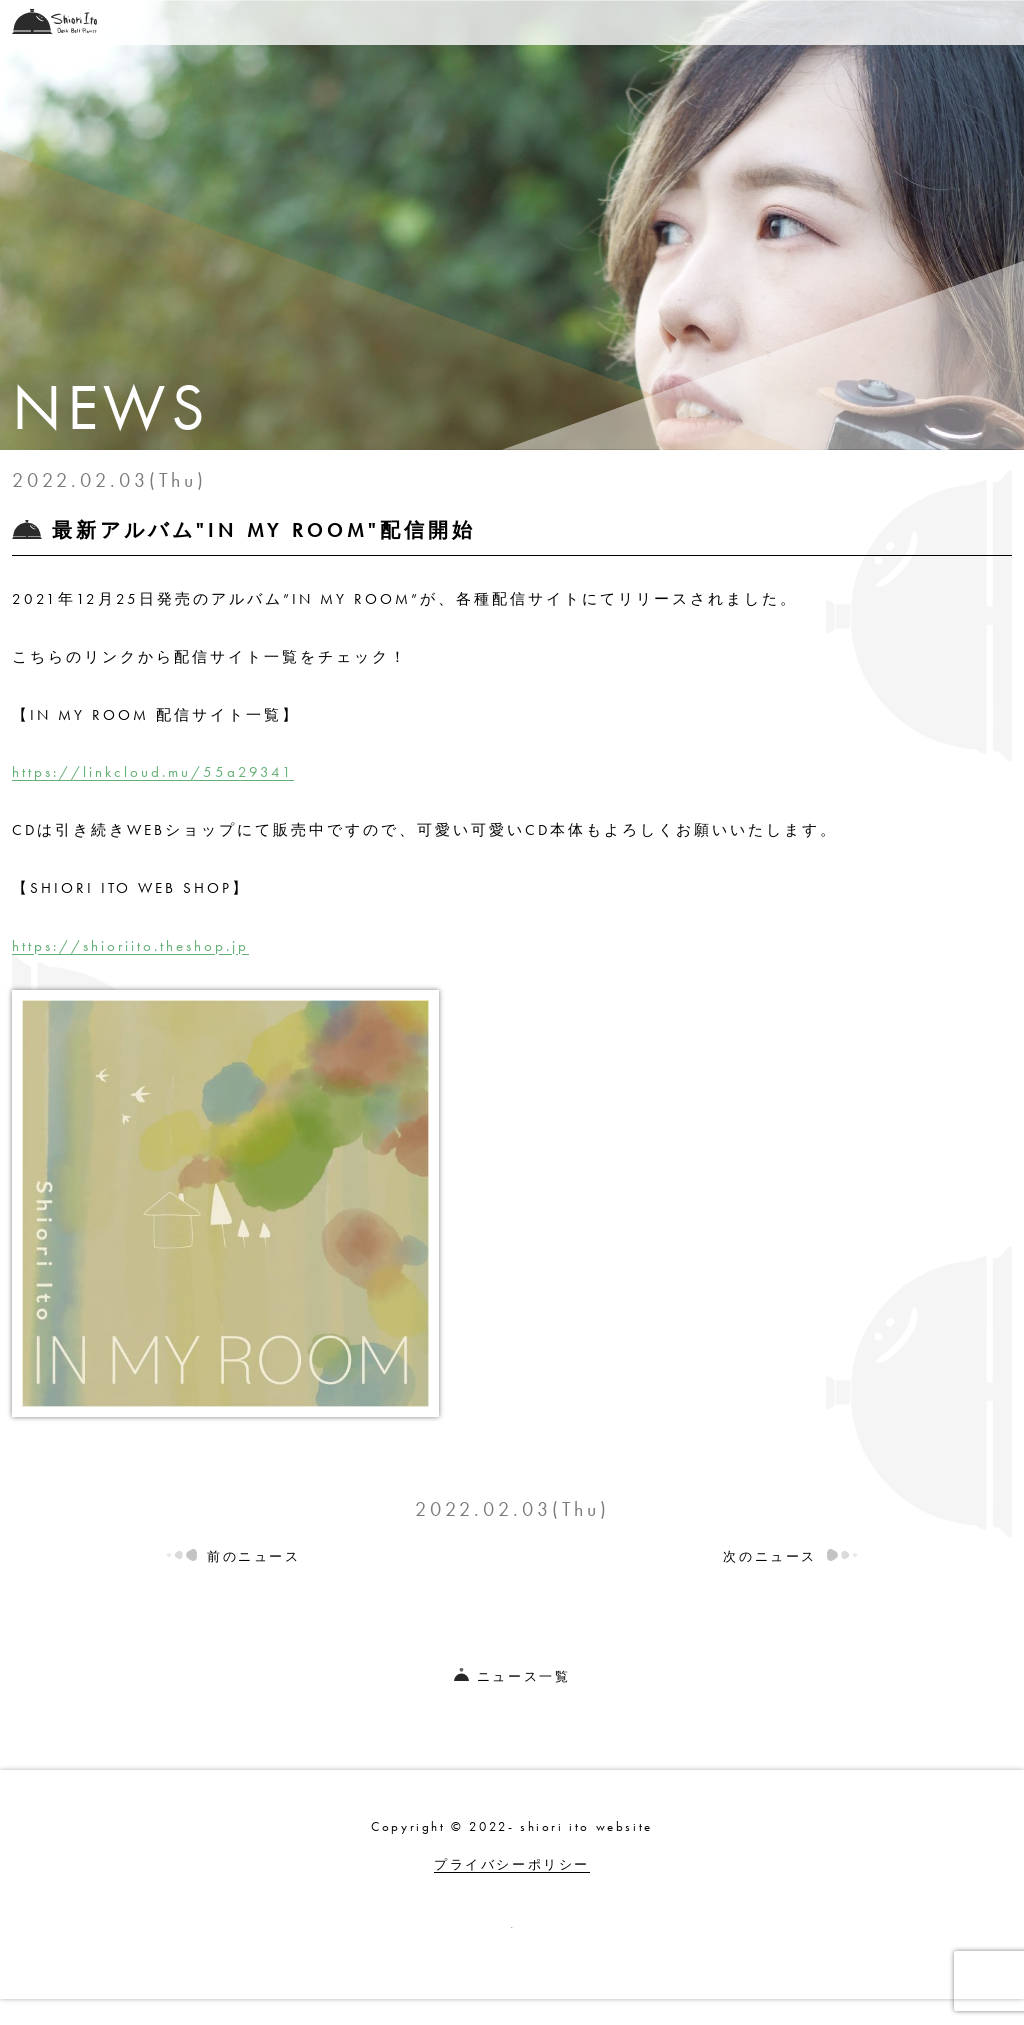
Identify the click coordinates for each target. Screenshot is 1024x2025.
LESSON (747, 22)
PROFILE (848, 22)
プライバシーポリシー (512, 1864)
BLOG (656, 22)
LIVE (496, 22)
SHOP (573, 22)
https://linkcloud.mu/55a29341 (153, 772)
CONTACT (955, 22)
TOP (341, 22)
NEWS (417, 22)
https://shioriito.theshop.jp (130, 946)
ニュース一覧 (512, 1676)
